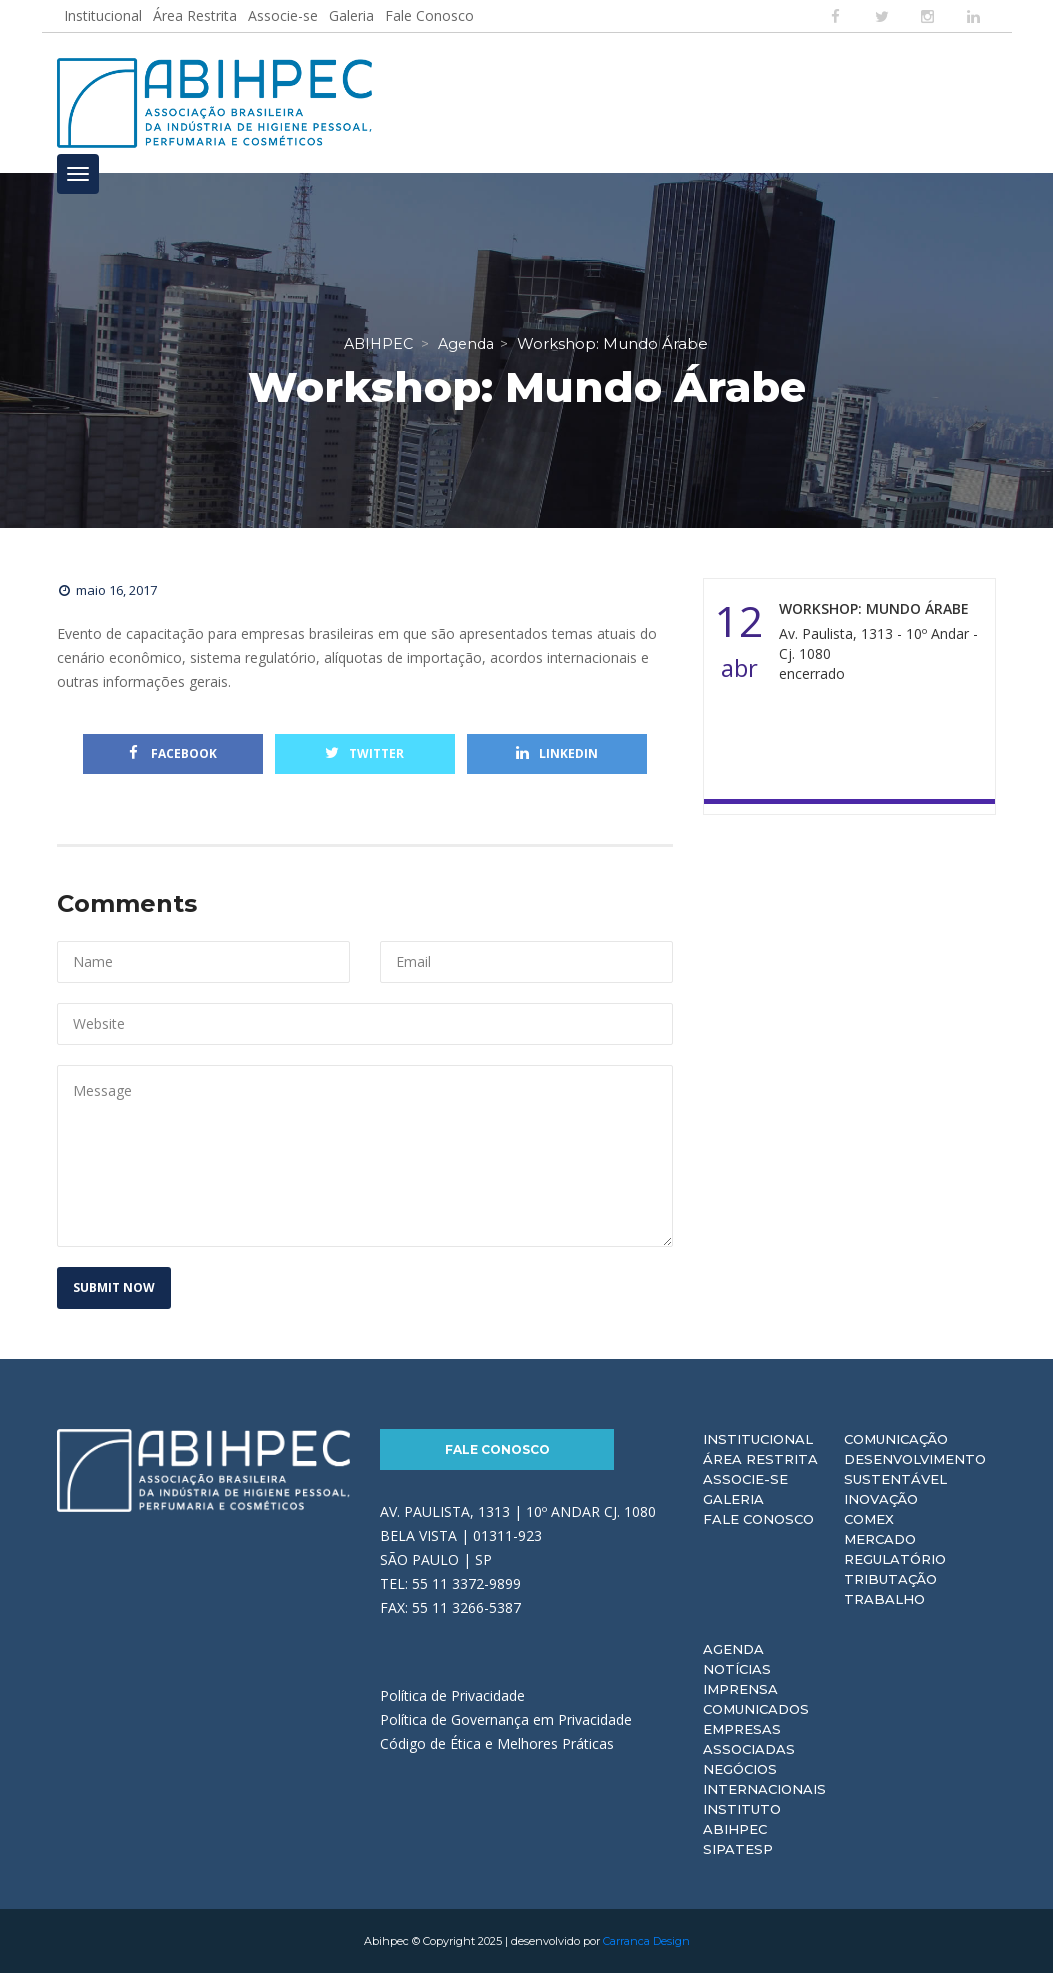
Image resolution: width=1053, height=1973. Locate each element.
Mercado (880, 1539)
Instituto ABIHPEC (742, 1819)
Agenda (733, 1649)
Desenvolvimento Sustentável (915, 1469)
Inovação (881, 1499)
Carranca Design (646, 1941)
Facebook (173, 753)
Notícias (737, 1669)
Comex (869, 1519)
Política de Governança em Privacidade (506, 1719)
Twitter (364, 753)
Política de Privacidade (452, 1695)
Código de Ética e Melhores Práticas (497, 1743)
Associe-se (283, 15)
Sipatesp (738, 1849)
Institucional (103, 15)
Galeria (351, 15)
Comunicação (896, 1439)
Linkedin (557, 753)
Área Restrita (195, 15)
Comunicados (756, 1709)
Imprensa (740, 1689)
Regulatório (895, 1559)
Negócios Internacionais (764, 1779)
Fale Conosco (429, 15)
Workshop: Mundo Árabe (874, 608)
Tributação (890, 1579)
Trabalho (884, 1599)
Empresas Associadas (749, 1739)
